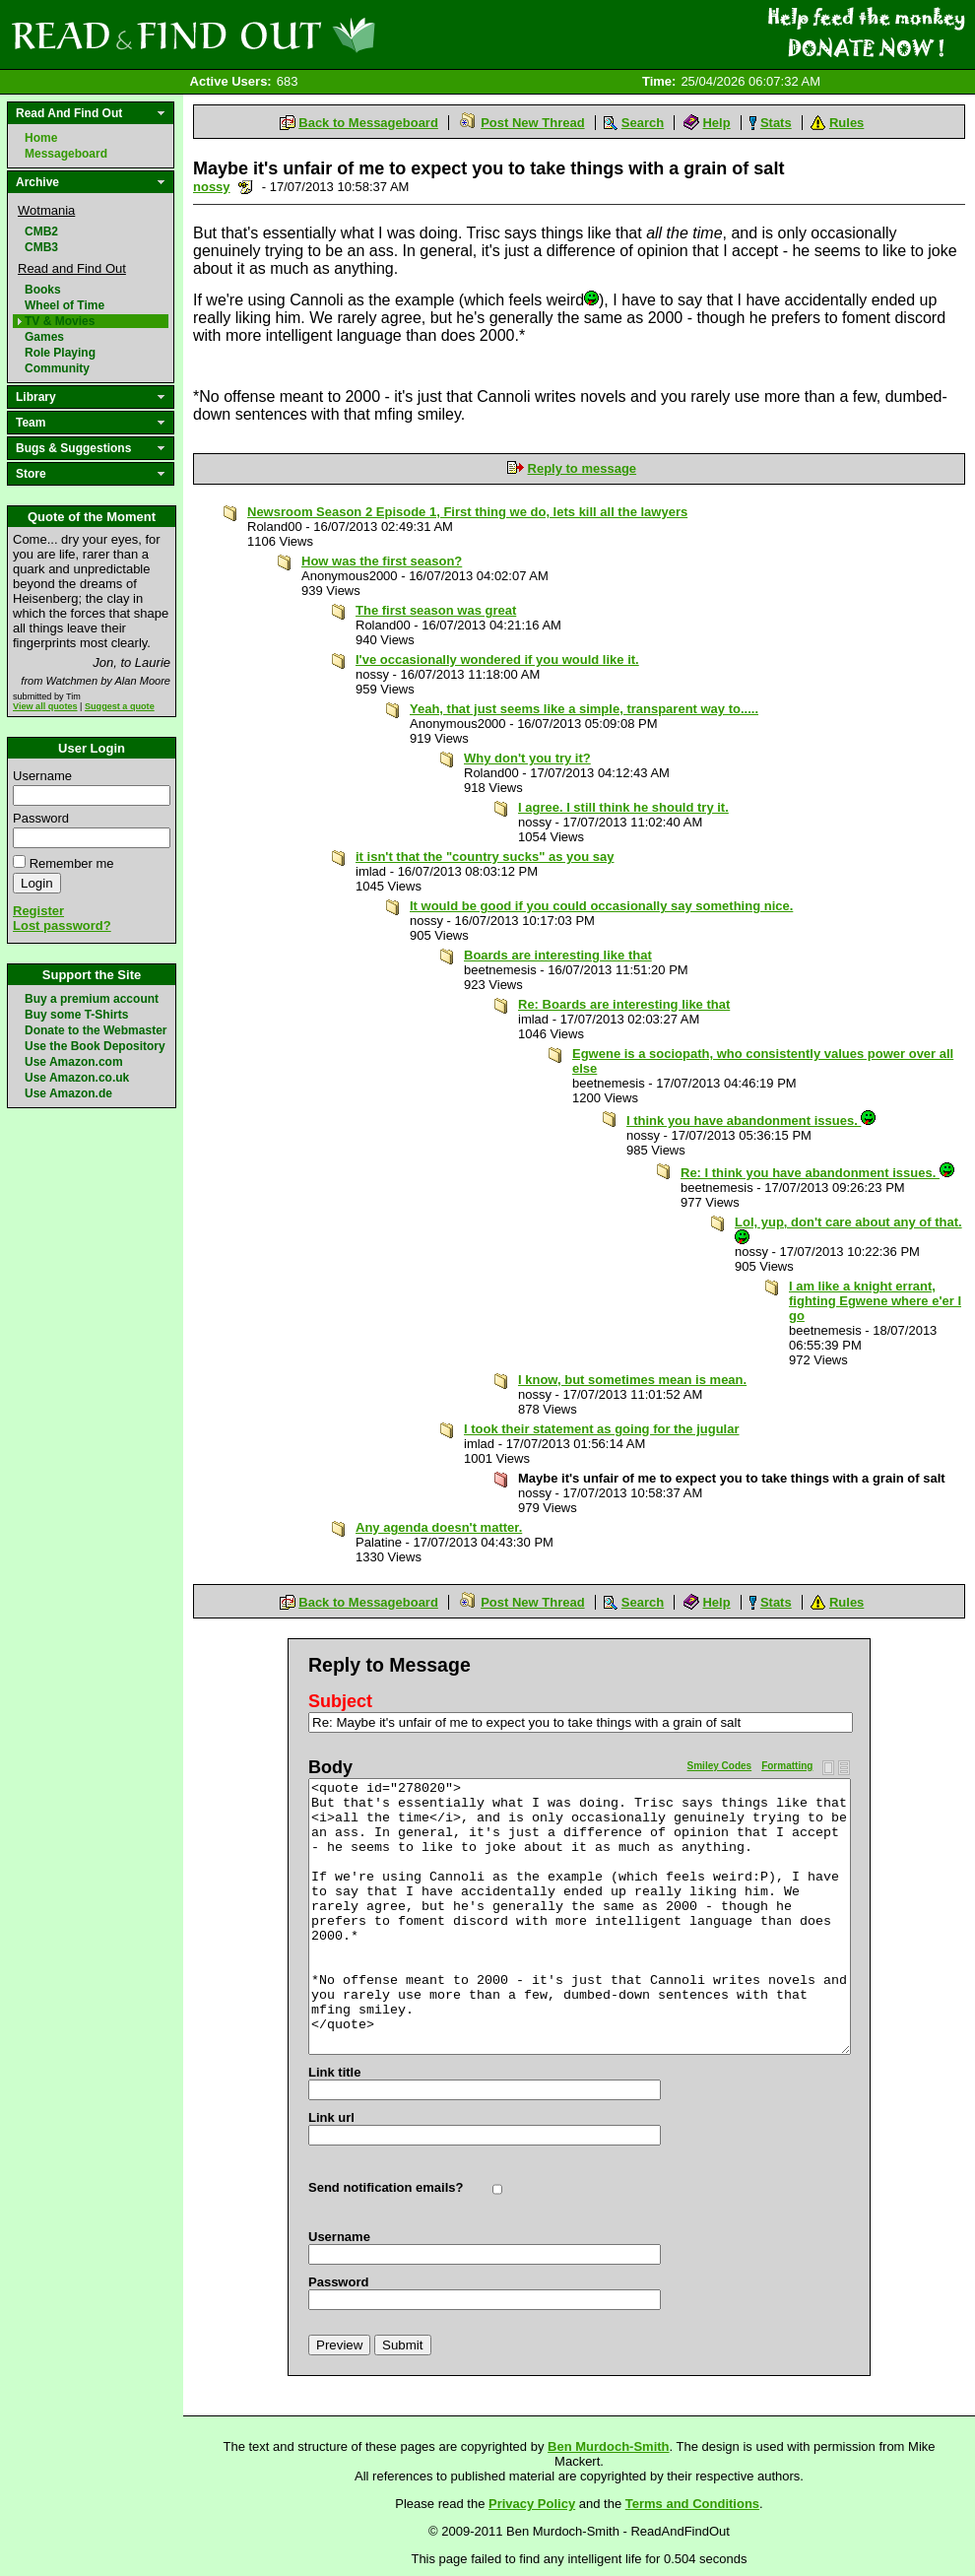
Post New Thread (532, 122)
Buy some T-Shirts (76, 1015)
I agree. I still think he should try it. (623, 807)
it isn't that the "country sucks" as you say (485, 856)
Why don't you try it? (527, 758)
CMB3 (41, 247)
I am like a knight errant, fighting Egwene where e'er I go (875, 1301)
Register (38, 910)
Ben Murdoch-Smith (609, 2446)
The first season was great (436, 610)
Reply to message (582, 468)
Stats (776, 122)
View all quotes (45, 706)
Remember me (72, 863)
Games (44, 337)
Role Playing (60, 353)
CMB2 (41, 231)
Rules (846, 122)
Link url (331, 2117)
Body (330, 1767)
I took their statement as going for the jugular (602, 1428)
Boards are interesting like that (558, 955)
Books (43, 290)
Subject (340, 1701)
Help (716, 122)
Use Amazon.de (68, 1093)
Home (41, 138)
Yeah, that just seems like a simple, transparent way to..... (584, 708)
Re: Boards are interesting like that (624, 1004)
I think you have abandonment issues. (751, 1120)
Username (42, 775)
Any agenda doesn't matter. (439, 1527)
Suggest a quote (120, 706)
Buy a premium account (92, 999)
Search (642, 122)
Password (41, 818)
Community (57, 368)
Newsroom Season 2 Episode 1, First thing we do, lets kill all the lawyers (467, 511)
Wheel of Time (64, 305)
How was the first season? (381, 561)
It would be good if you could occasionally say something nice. (601, 905)
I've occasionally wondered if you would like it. (497, 659)
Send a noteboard (245, 186)
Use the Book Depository (95, 1046)
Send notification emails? (385, 2187)
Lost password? (62, 925)
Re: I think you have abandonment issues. (817, 1172)
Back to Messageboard (368, 122)
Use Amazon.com (74, 1062)
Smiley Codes (719, 1765)
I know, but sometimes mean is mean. (632, 1379)
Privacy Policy (531, 2503)
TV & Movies (60, 321)
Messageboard (66, 154)
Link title (334, 2072)
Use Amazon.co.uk (77, 1078)
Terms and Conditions (692, 2503)
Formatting (786, 1765)
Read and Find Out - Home (296, 34)
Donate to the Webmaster (95, 1030)
